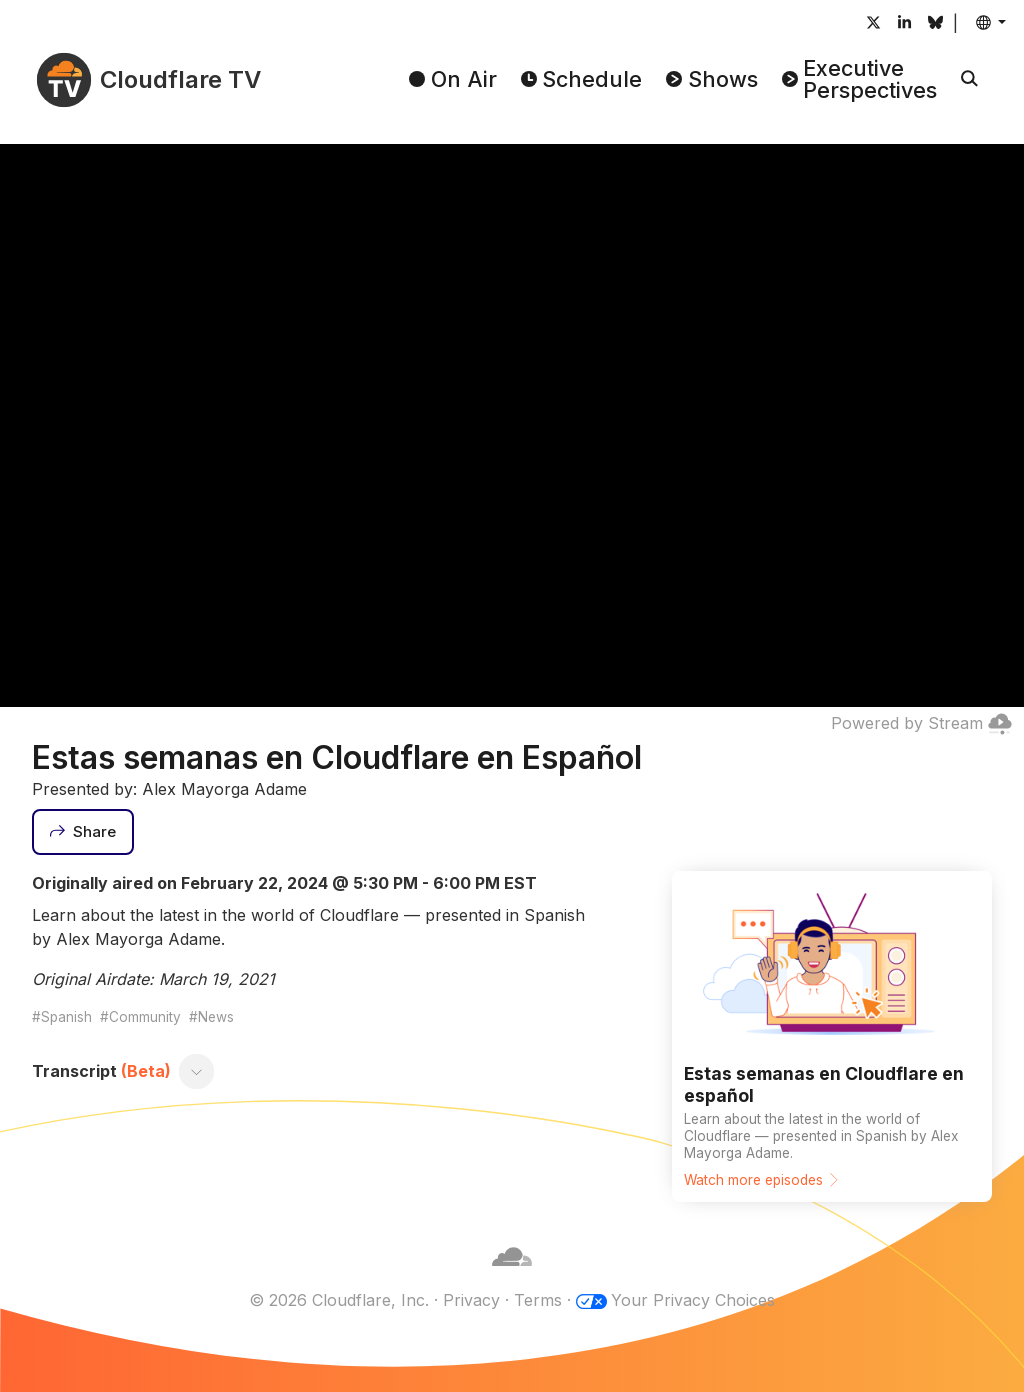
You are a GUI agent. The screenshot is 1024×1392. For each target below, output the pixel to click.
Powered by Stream (921, 723)
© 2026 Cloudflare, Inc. (339, 1300)
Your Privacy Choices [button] (693, 1300)
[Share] (83, 832)
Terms (538, 1300)
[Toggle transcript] (197, 1071)
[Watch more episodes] (832, 1036)
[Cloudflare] (512, 1276)
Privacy (471, 1300)
